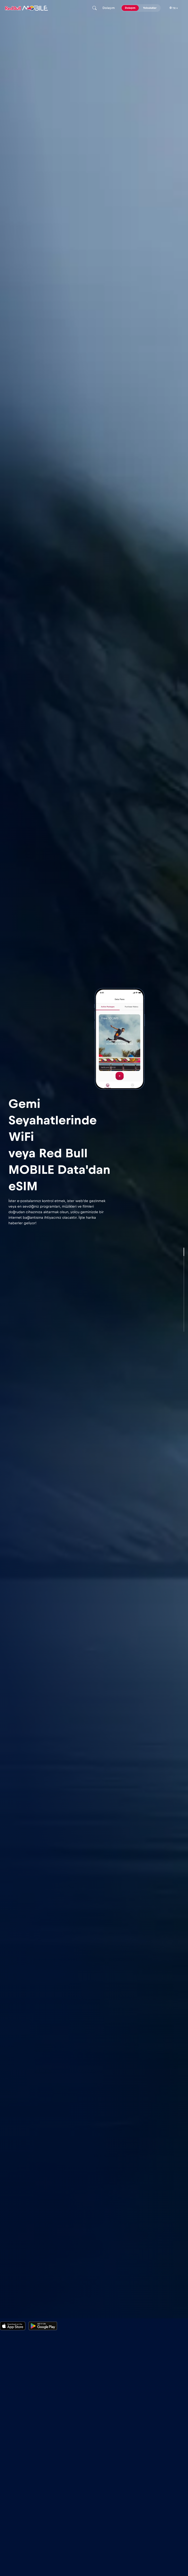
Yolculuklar (149, 8)
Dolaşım (130, 8)
